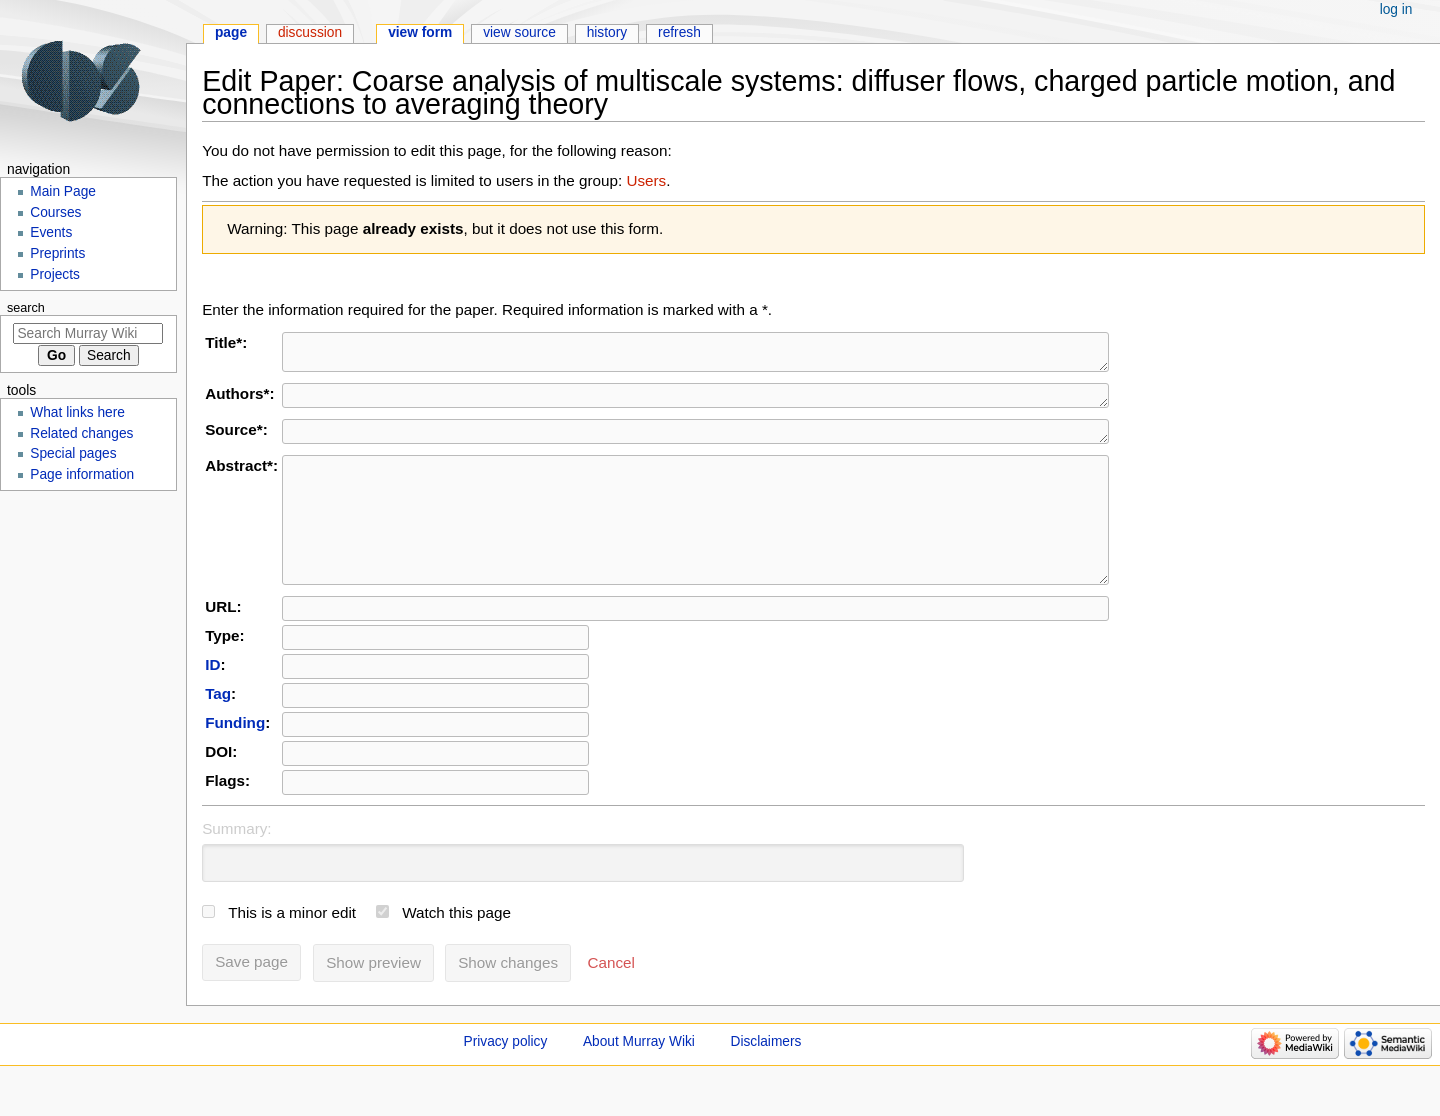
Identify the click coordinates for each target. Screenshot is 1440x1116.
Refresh (679, 32)
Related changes (81, 433)
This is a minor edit (292, 948)
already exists (413, 228)
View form (420, 32)
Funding (235, 758)
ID (212, 700)
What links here (77, 412)
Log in (1396, 9)
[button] (611, 999)
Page (231, 32)
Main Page (63, 191)
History (607, 32)
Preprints (57, 253)
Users (646, 180)
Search (26, 308)
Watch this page (456, 948)
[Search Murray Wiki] (88, 333)
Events (51, 232)
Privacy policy (506, 1077)
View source (519, 32)
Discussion (310, 32)
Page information (82, 474)
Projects (55, 274)
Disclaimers (766, 1077)
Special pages (73, 453)
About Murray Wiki (639, 1077)
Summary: (236, 864)
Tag (218, 729)
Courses (55, 212)
